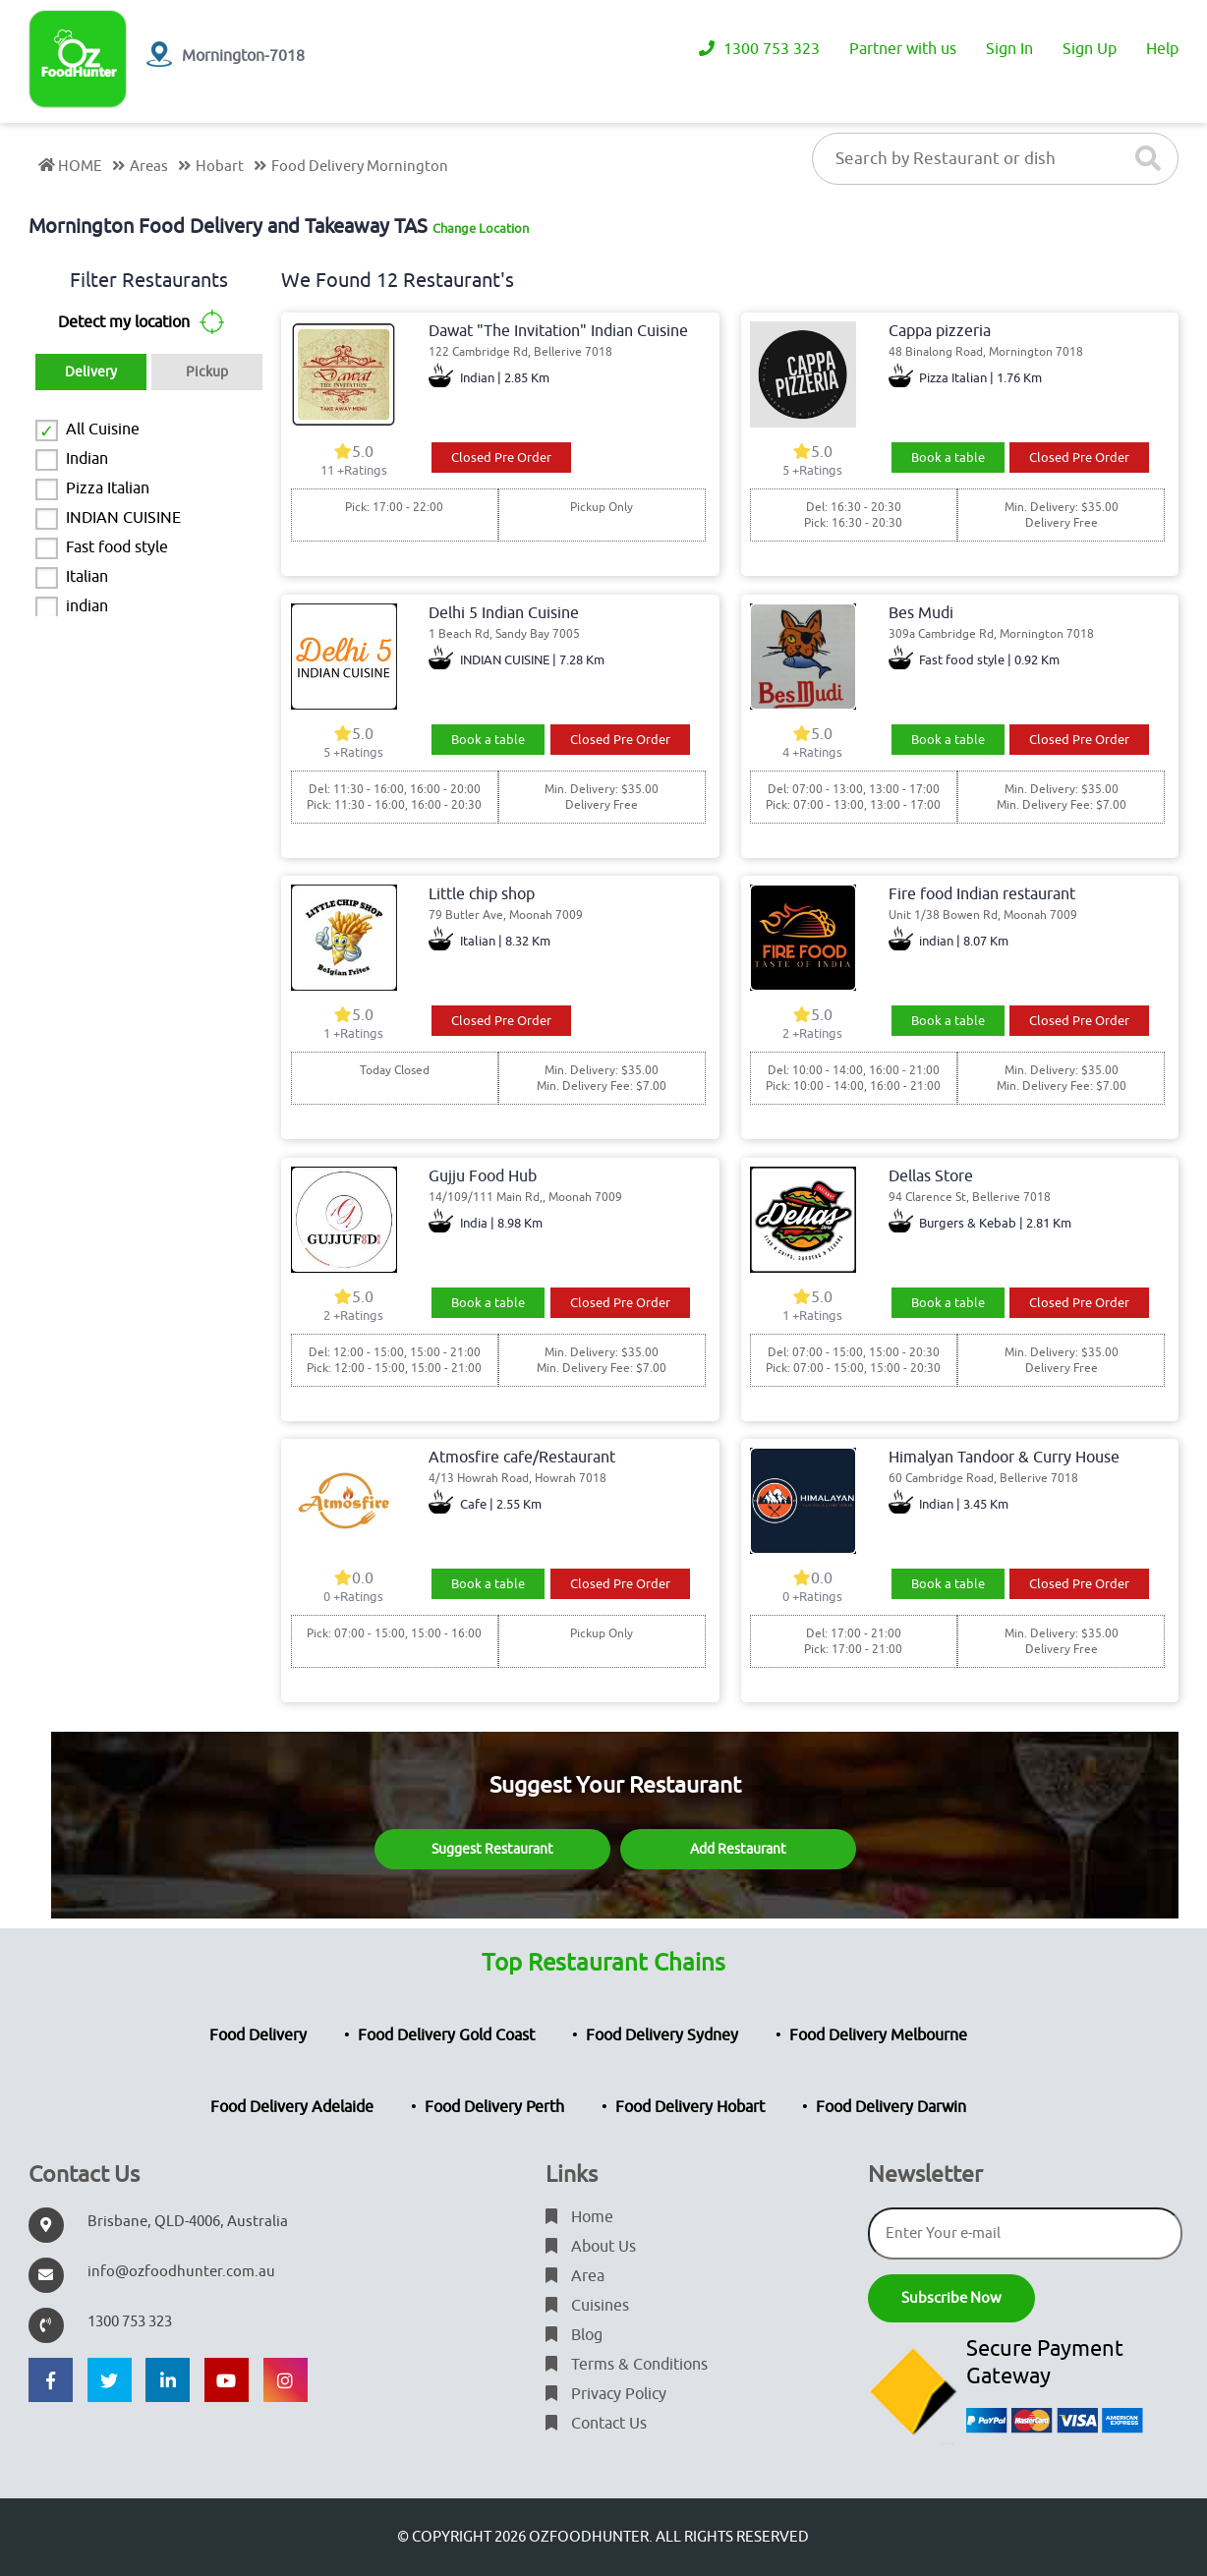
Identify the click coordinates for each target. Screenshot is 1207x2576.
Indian (87, 459)
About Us (591, 2247)
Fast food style (117, 547)
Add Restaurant (738, 1849)
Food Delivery (258, 2035)
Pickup (207, 372)
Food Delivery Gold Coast (446, 2035)
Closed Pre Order (501, 457)
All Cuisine (103, 429)
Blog (574, 2335)
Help (1162, 49)
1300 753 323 (759, 49)
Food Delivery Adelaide (292, 2107)
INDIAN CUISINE (123, 518)
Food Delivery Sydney (662, 2035)
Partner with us (902, 49)
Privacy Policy (606, 2394)
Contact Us (596, 2423)
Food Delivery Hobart (690, 2107)
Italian (87, 577)
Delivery (91, 372)
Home (579, 2217)
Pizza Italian (107, 488)
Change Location (480, 228)
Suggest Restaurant (492, 1849)
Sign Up (1090, 49)
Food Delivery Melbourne (878, 2035)
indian (87, 606)
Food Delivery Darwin (891, 2107)
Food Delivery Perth (494, 2107)
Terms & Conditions (627, 2365)
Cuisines (587, 2306)
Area (575, 2276)
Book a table (948, 457)
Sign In (1009, 49)
